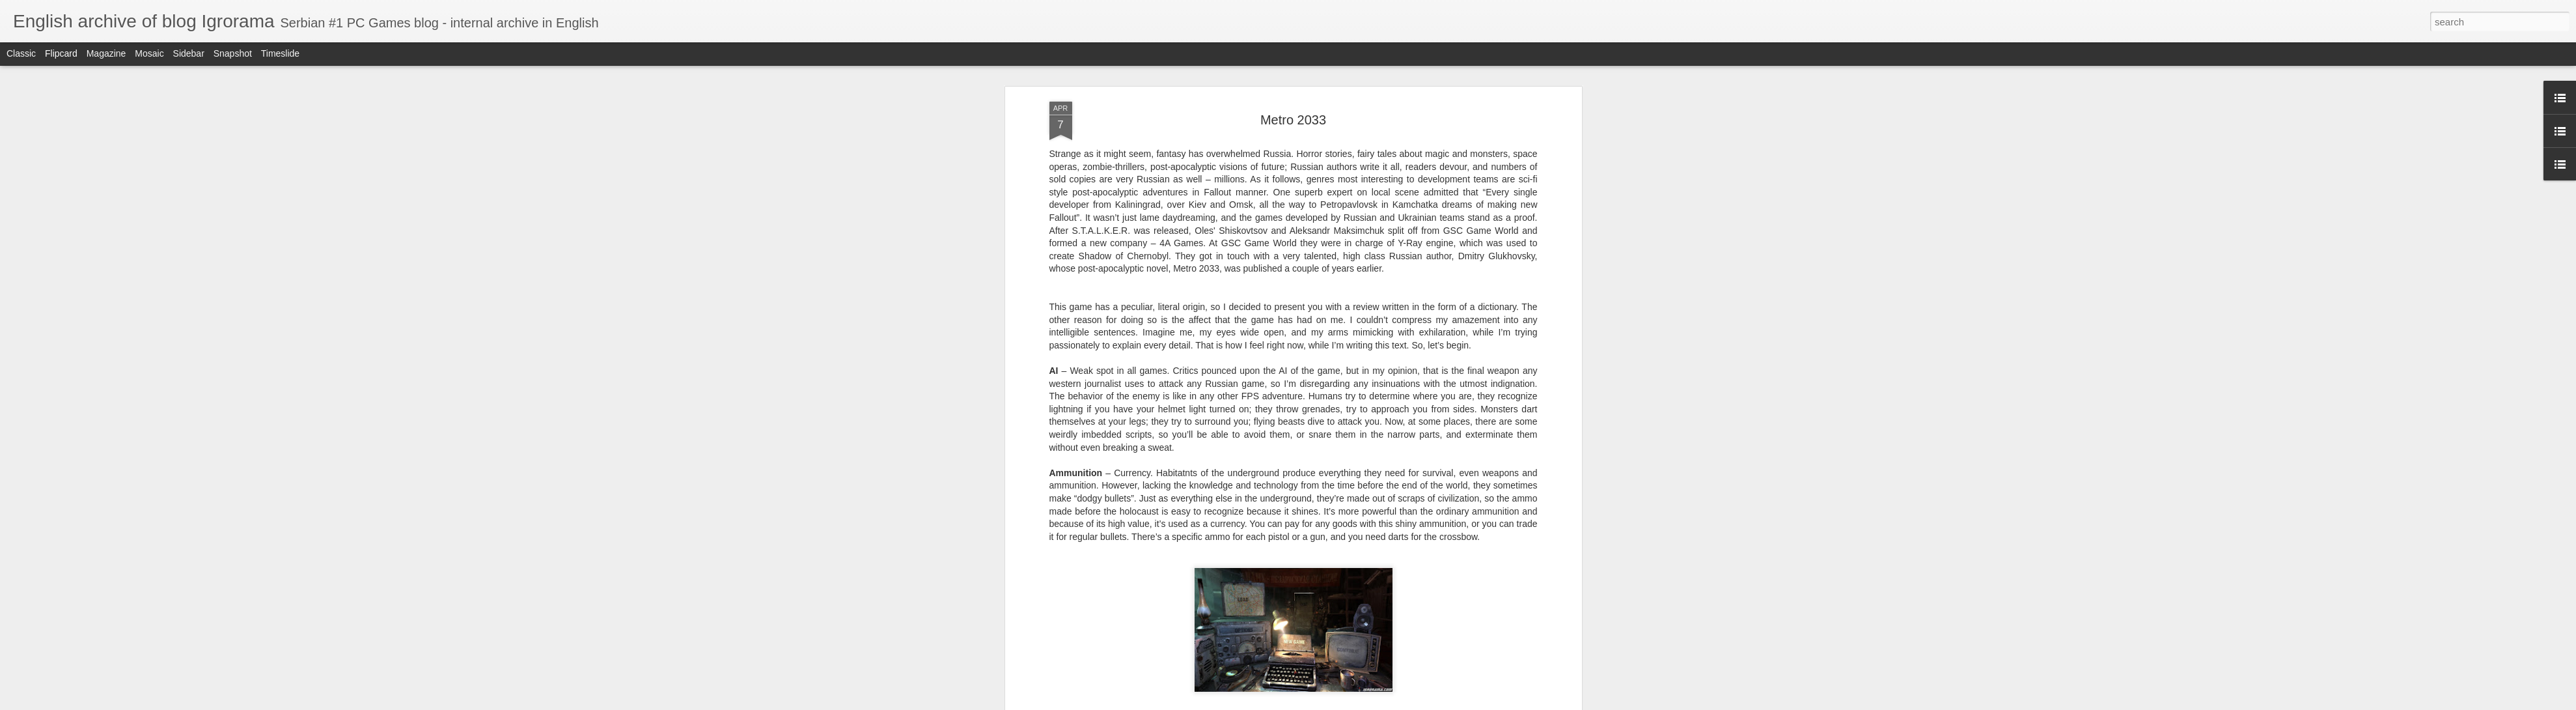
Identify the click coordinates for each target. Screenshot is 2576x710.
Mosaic (149, 53)
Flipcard (61, 53)
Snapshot (233, 53)
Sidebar (188, 53)
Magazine (106, 53)
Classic (21, 53)
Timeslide (280, 53)
